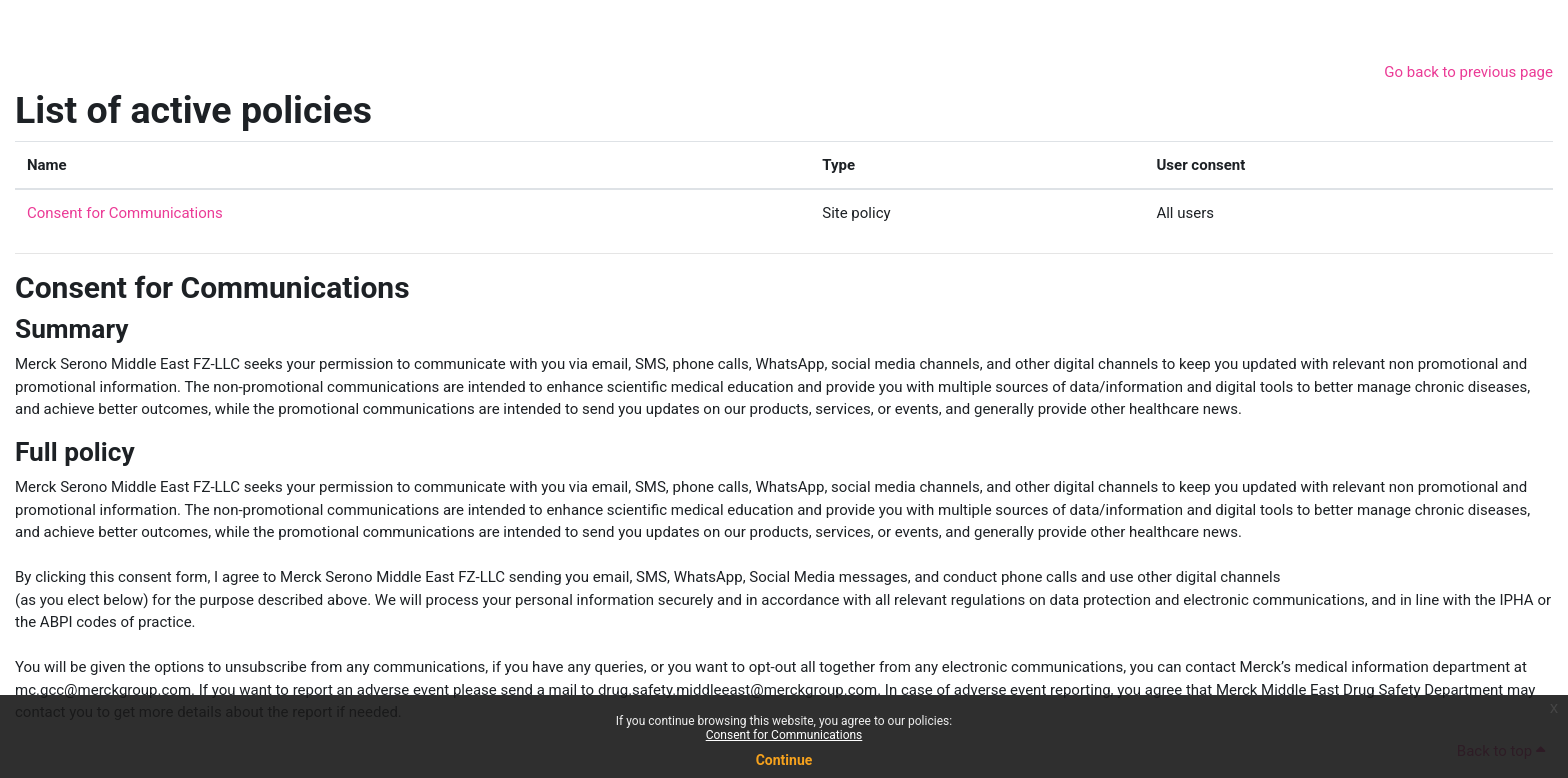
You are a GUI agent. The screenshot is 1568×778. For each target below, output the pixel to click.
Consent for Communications (784, 735)
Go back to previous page (1468, 72)
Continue (784, 760)
